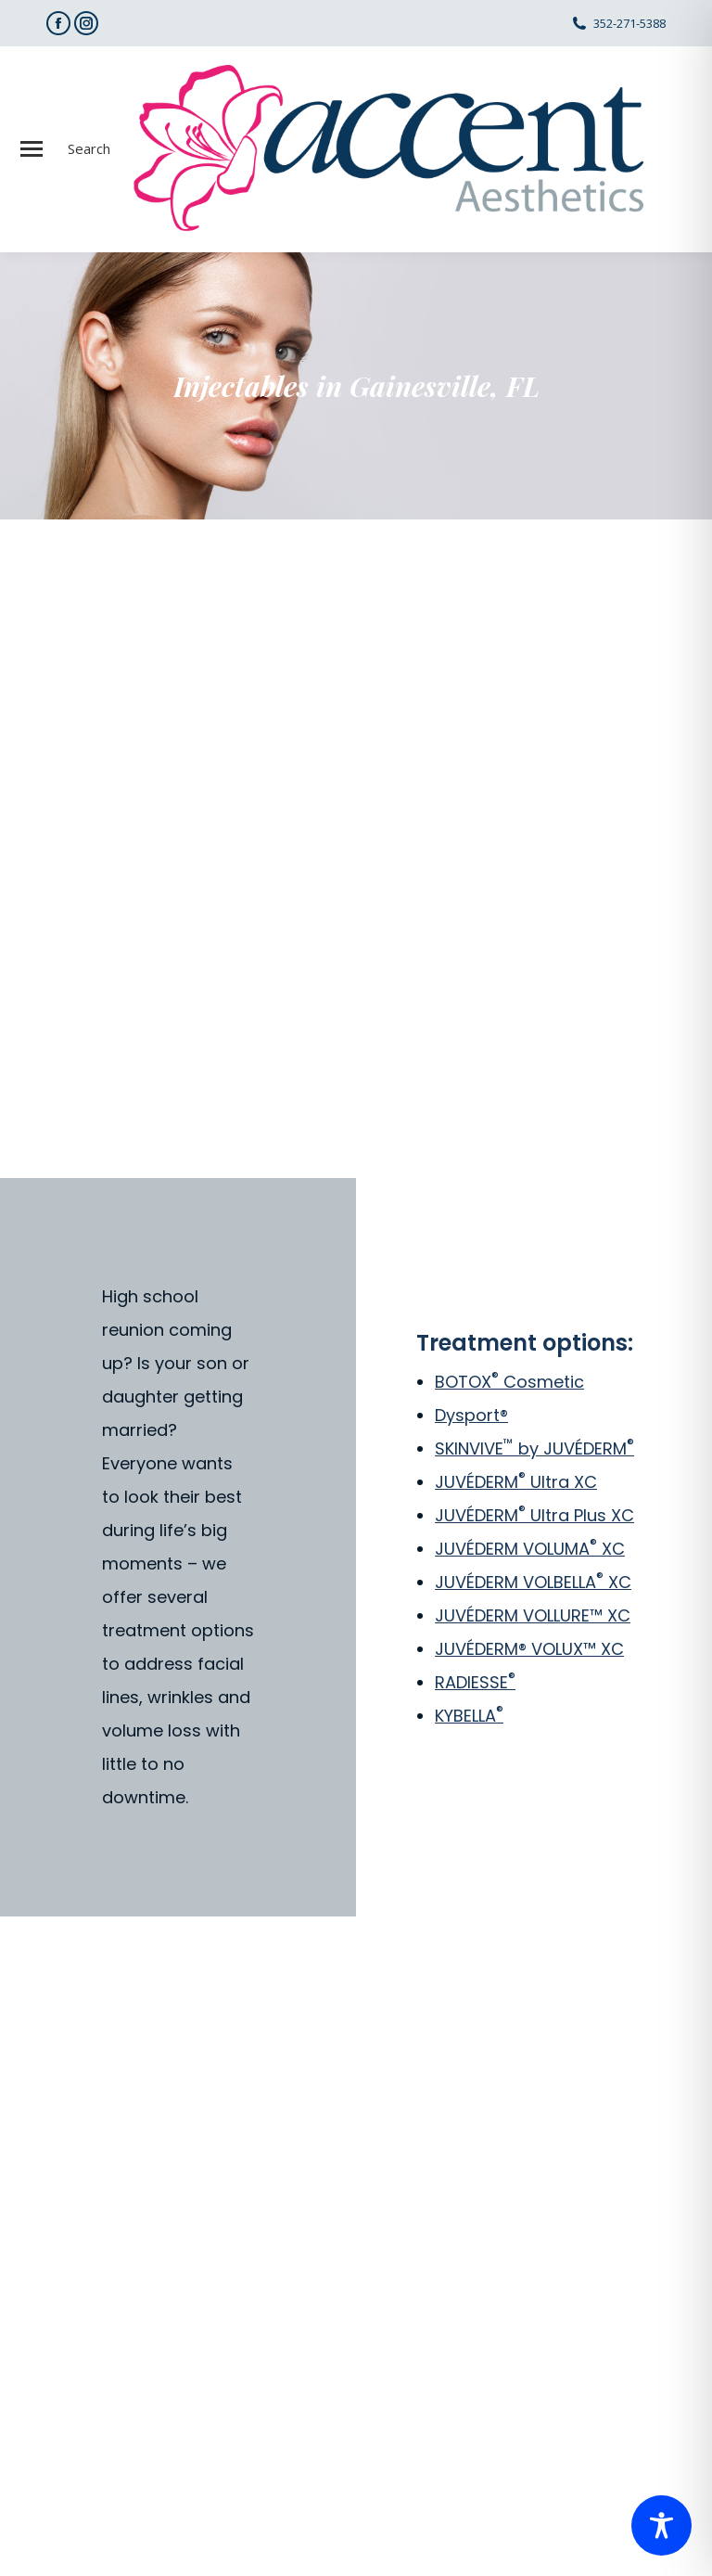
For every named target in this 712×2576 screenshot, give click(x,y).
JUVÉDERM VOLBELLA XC (533, 1582)
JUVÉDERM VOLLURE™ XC (532, 1615)
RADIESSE (475, 1682)
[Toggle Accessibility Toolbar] (661, 2525)
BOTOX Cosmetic (509, 1381)
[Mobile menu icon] (31, 148)
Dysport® (471, 1415)
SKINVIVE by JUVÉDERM (534, 1448)
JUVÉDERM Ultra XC (516, 1481)
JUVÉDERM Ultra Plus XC (534, 1515)
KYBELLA (469, 1715)
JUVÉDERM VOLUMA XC (530, 1548)
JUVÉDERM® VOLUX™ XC (529, 1648)
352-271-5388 (629, 23)
